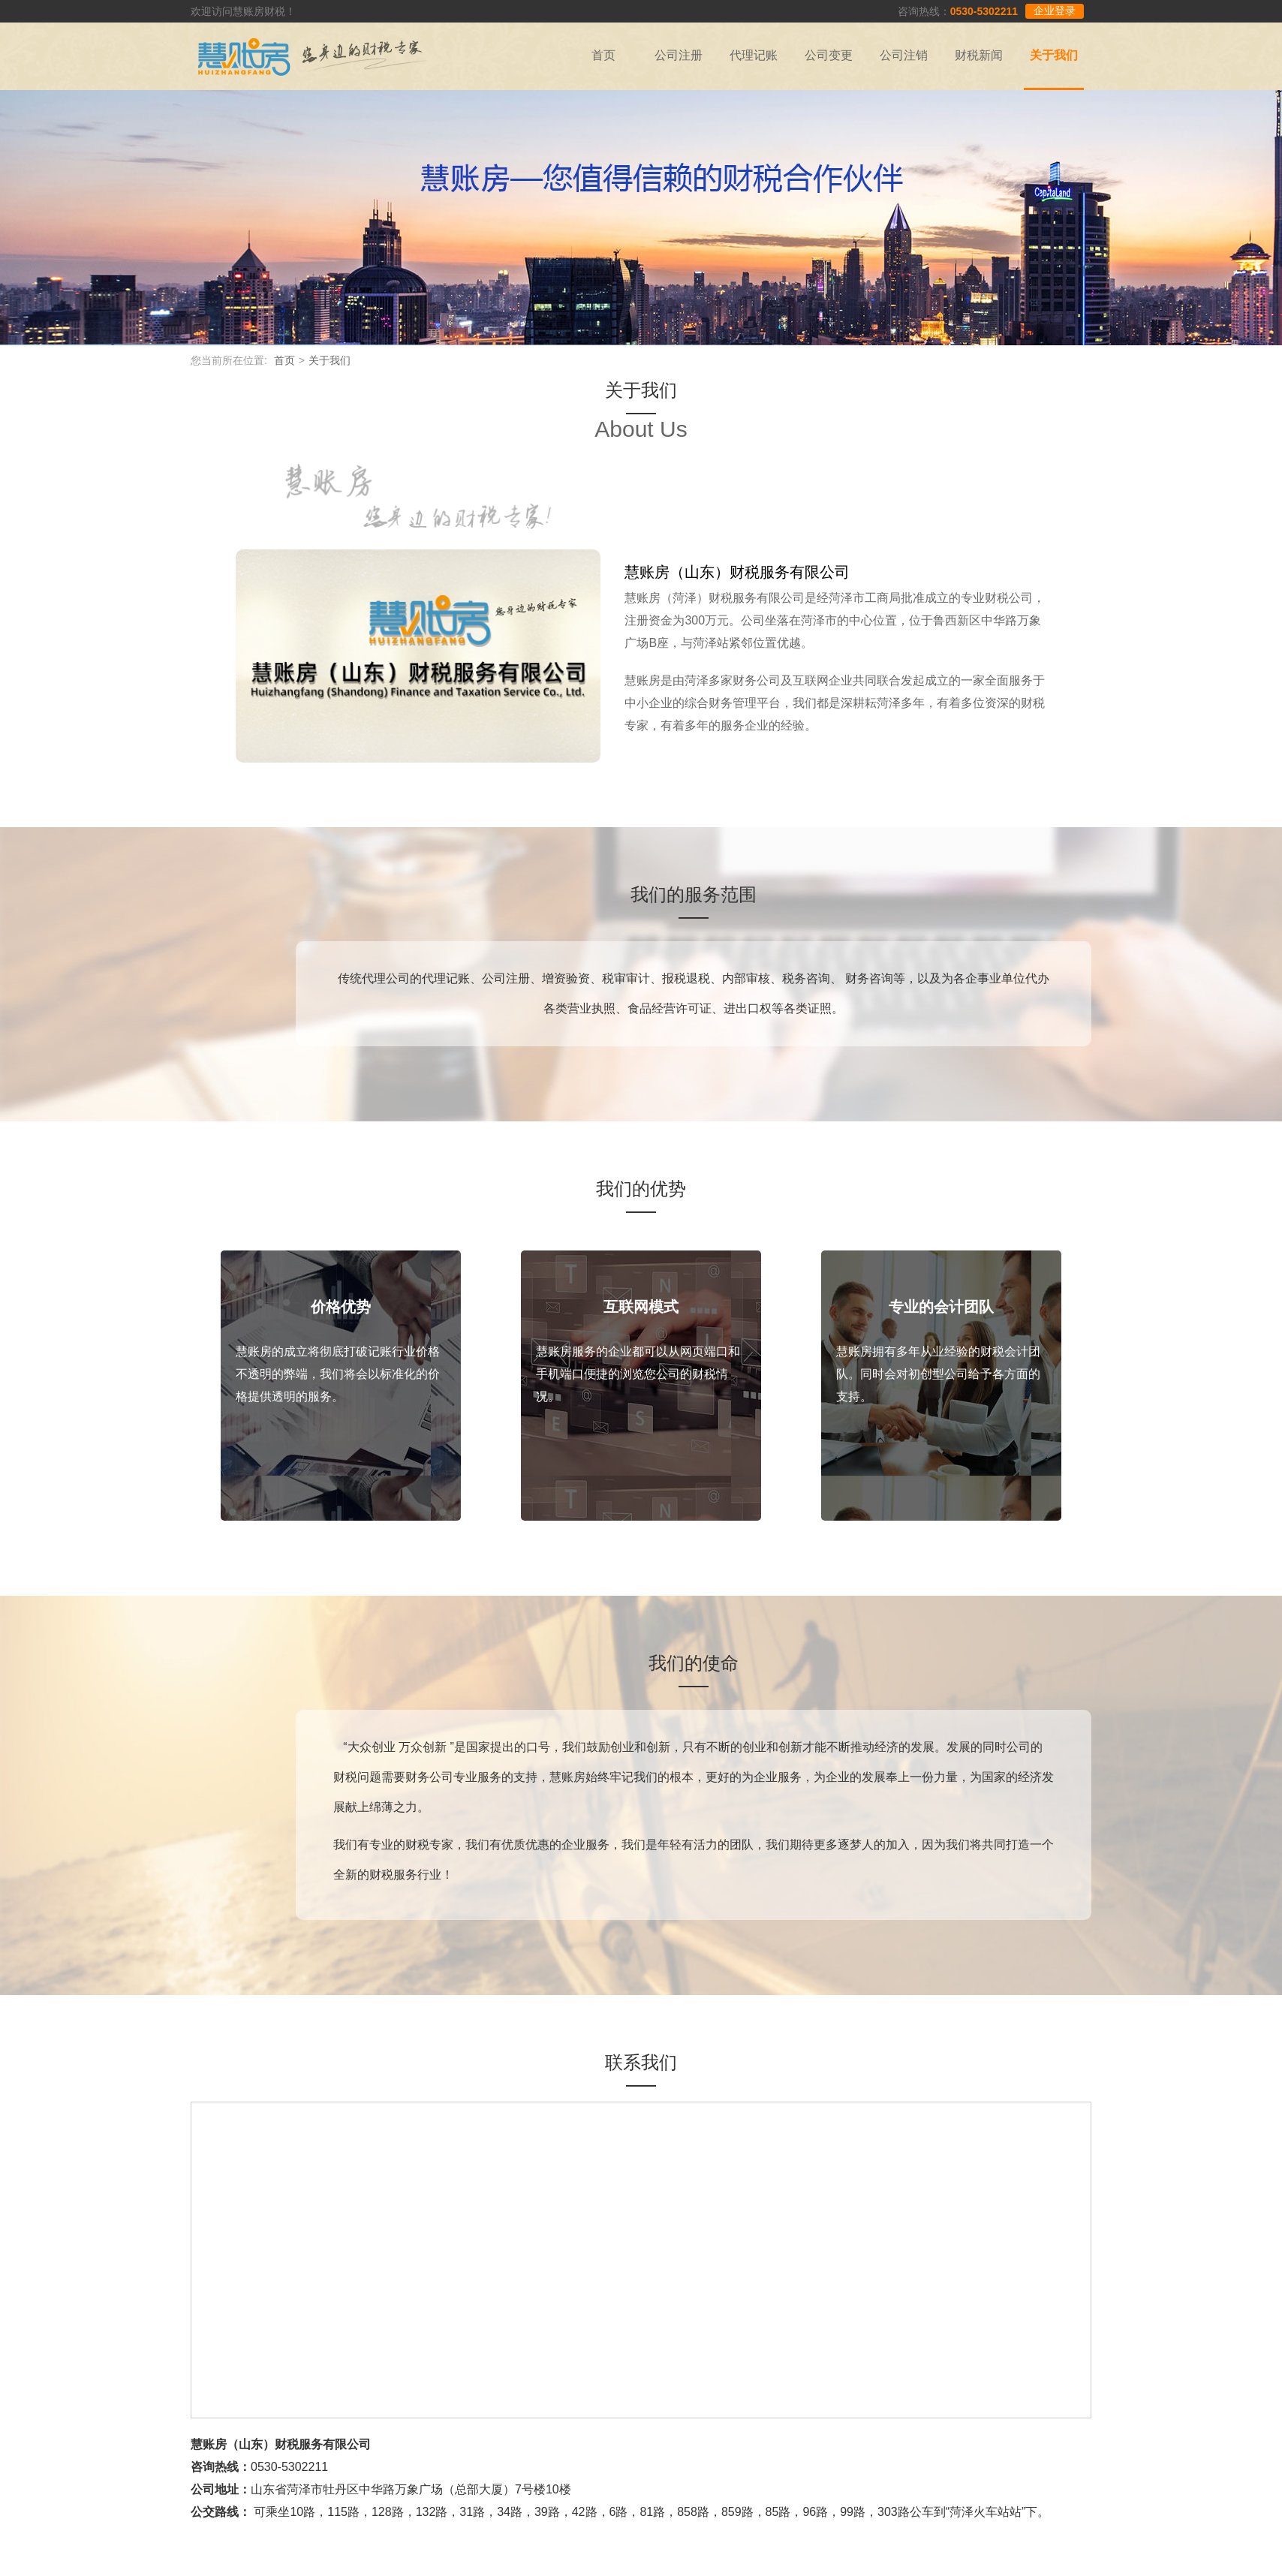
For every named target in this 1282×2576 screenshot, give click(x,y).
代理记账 (754, 55)
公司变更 (829, 55)
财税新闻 (979, 55)
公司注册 (679, 55)
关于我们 (1054, 55)
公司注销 (904, 55)
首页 (603, 55)
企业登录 (1055, 11)
